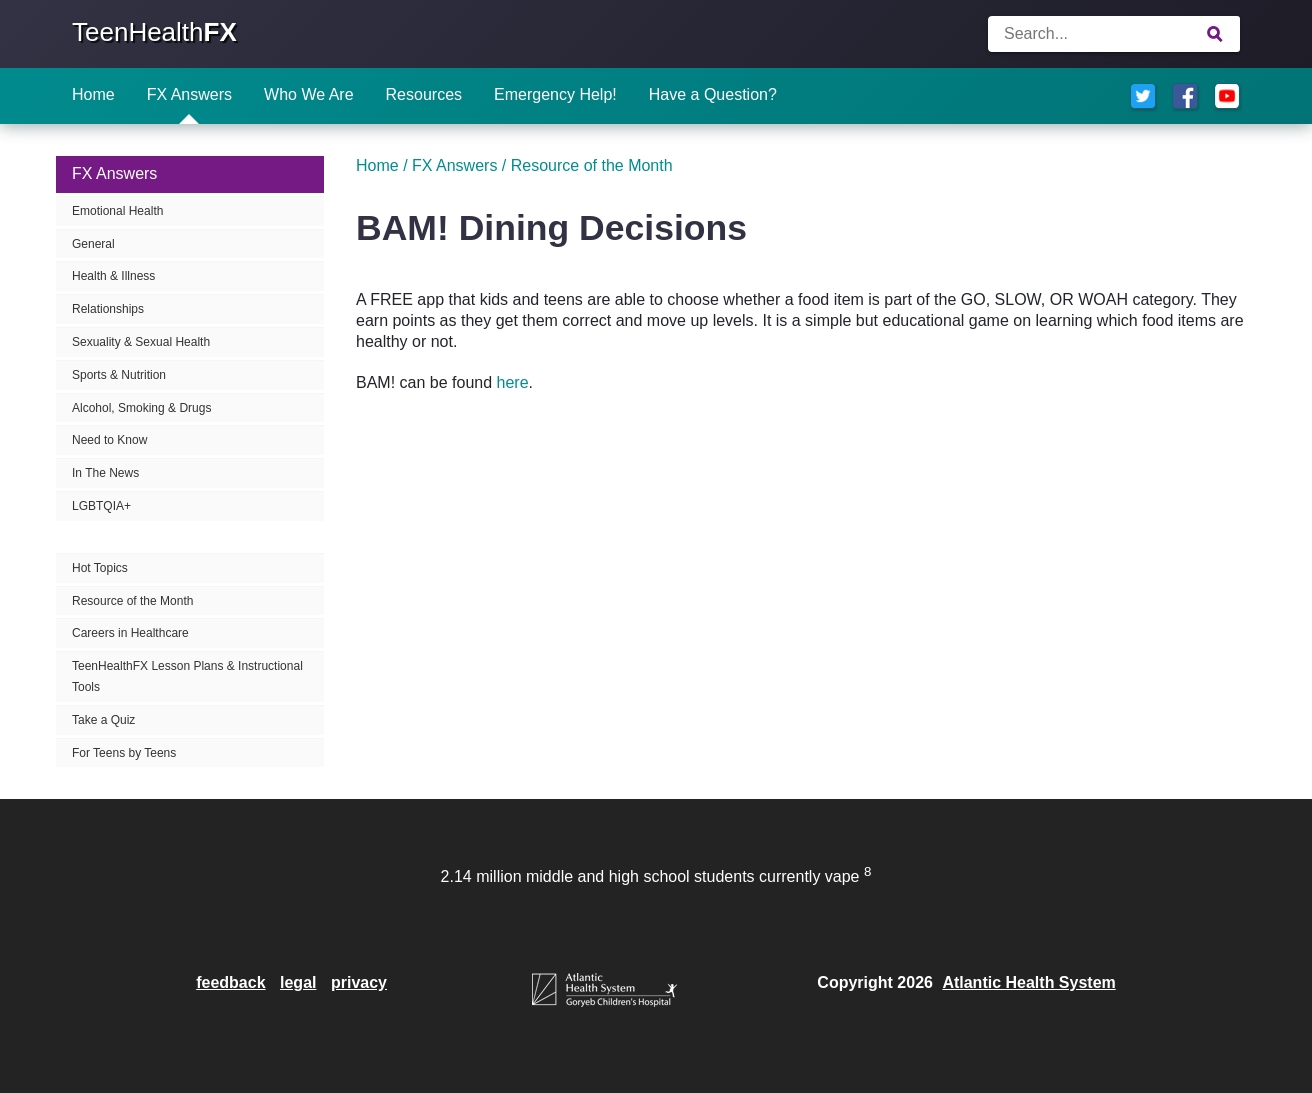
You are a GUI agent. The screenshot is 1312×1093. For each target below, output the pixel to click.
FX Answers (189, 94)
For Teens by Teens (124, 753)
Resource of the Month (132, 601)
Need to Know (109, 440)
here (513, 382)
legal (298, 982)
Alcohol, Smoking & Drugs (141, 408)
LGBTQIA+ (101, 506)
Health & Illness (113, 276)
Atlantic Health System (1028, 982)
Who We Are (309, 94)
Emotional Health (117, 211)
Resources (424, 94)
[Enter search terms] (1114, 34)
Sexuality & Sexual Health (141, 342)
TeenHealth (154, 32)
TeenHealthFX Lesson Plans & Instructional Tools (187, 676)
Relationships (108, 309)
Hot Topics (100, 568)
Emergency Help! (555, 94)
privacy (359, 982)
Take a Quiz (103, 720)
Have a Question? (713, 94)
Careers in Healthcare (130, 633)
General (93, 244)
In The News (105, 473)
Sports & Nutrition (119, 375)
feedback (230, 982)
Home (93, 94)
